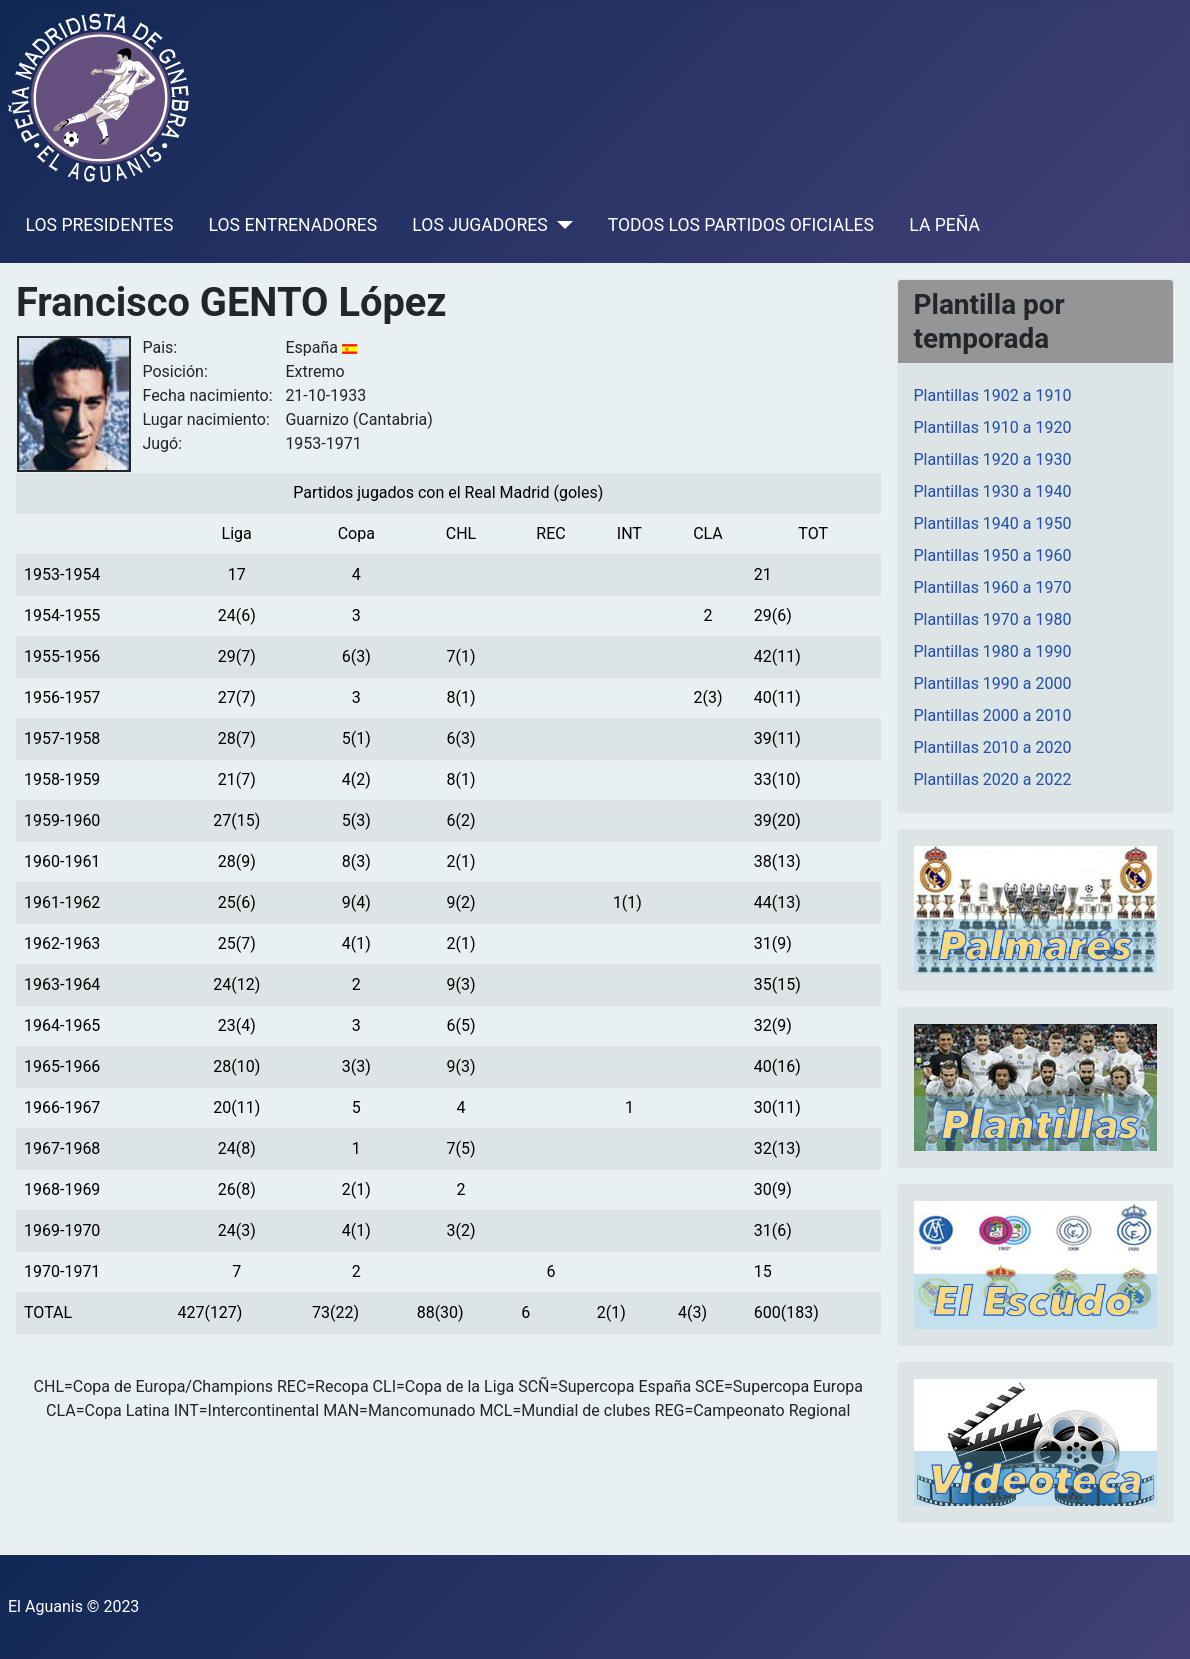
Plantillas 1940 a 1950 (993, 523)
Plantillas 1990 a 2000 (993, 683)
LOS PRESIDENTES (100, 225)
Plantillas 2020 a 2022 (993, 779)
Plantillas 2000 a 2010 (993, 715)
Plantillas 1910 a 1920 (993, 427)
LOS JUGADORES (479, 225)
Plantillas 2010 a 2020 (993, 747)
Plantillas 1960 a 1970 (993, 587)
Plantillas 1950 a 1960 (993, 555)
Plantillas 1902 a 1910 (993, 395)
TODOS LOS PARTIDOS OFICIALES (741, 225)
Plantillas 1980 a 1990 (993, 651)
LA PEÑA (944, 225)
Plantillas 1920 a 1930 (993, 459)
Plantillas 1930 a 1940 (993, 491)
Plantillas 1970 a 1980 (993, 619)
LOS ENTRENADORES (293, 225)
